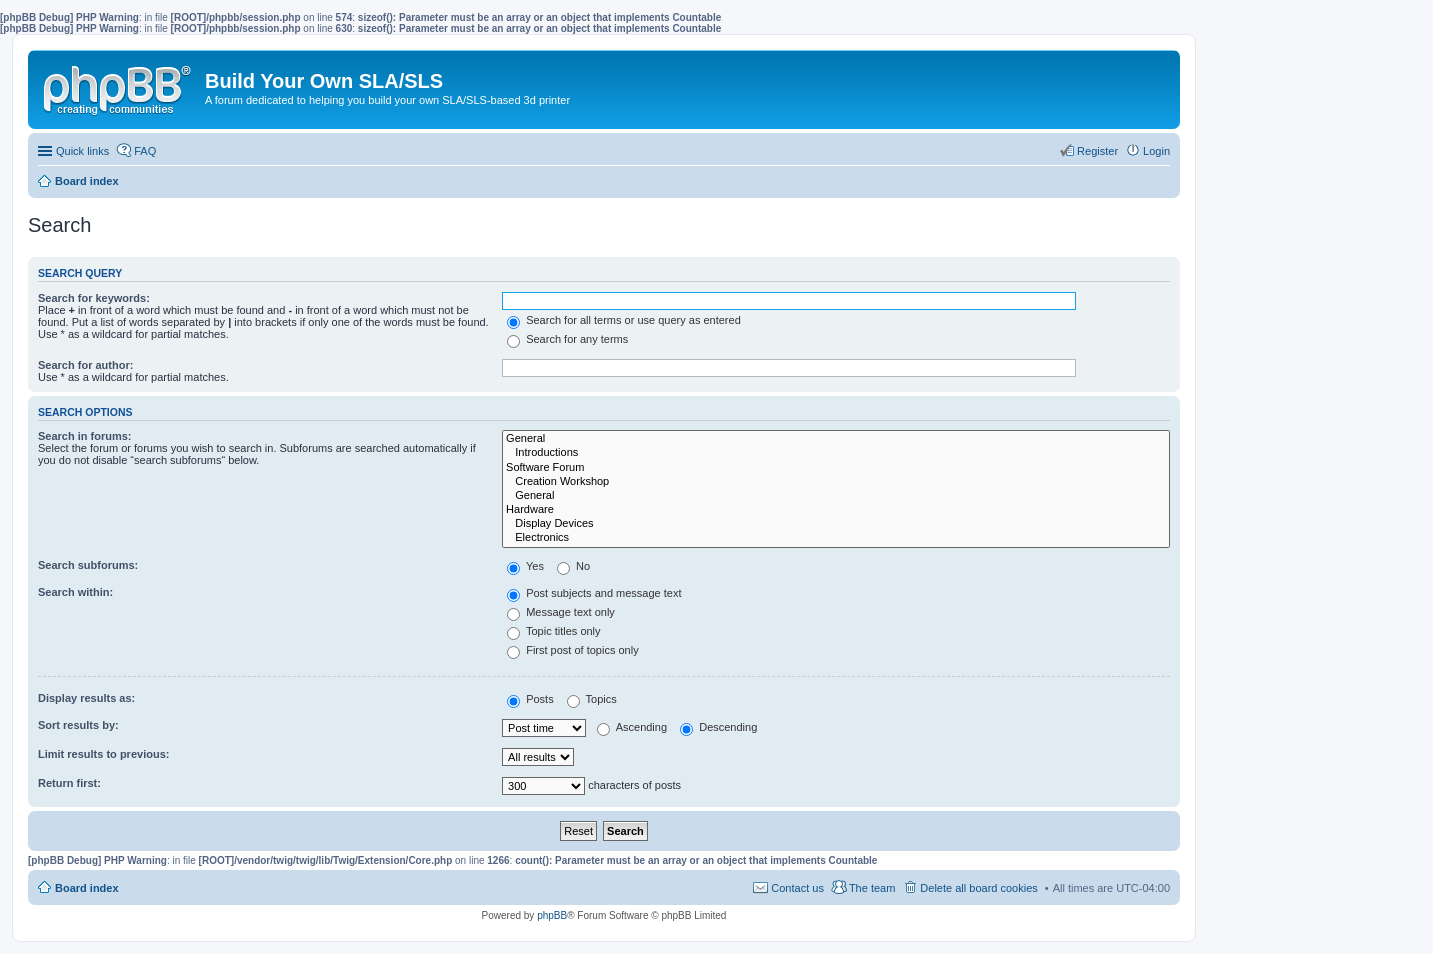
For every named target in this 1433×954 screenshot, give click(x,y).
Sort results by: (78, 725)
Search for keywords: (94, 298)
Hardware (836, 510)
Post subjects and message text (594, 593)
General (836, 439)
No (573, 566)
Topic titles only (553, 631)
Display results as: (86, 698)
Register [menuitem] (1097, 151)
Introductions (836, 453)
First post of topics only (573, 650)
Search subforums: (88, 565)
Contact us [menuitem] (797, 888)
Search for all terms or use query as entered (624, 320)
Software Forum (836, 468)
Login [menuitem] (1156, 151)
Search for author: (85, 365)
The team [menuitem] (872, 888)
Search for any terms (567, 339)
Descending (718, 727)
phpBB (552, 915)
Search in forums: (85, 436)
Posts (530, 699)
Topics (592, 699)
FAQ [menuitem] (145, 151)
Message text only (561, 612)
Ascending (632, 727)
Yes (525, 566)
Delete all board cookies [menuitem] (978, 888)
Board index (87, 888)
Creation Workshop (836, 482)
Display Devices (836, 524)
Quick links (82, 151)
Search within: (75, 592)
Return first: (69, 783)
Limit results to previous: (103, 754)
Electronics (836, 538)
